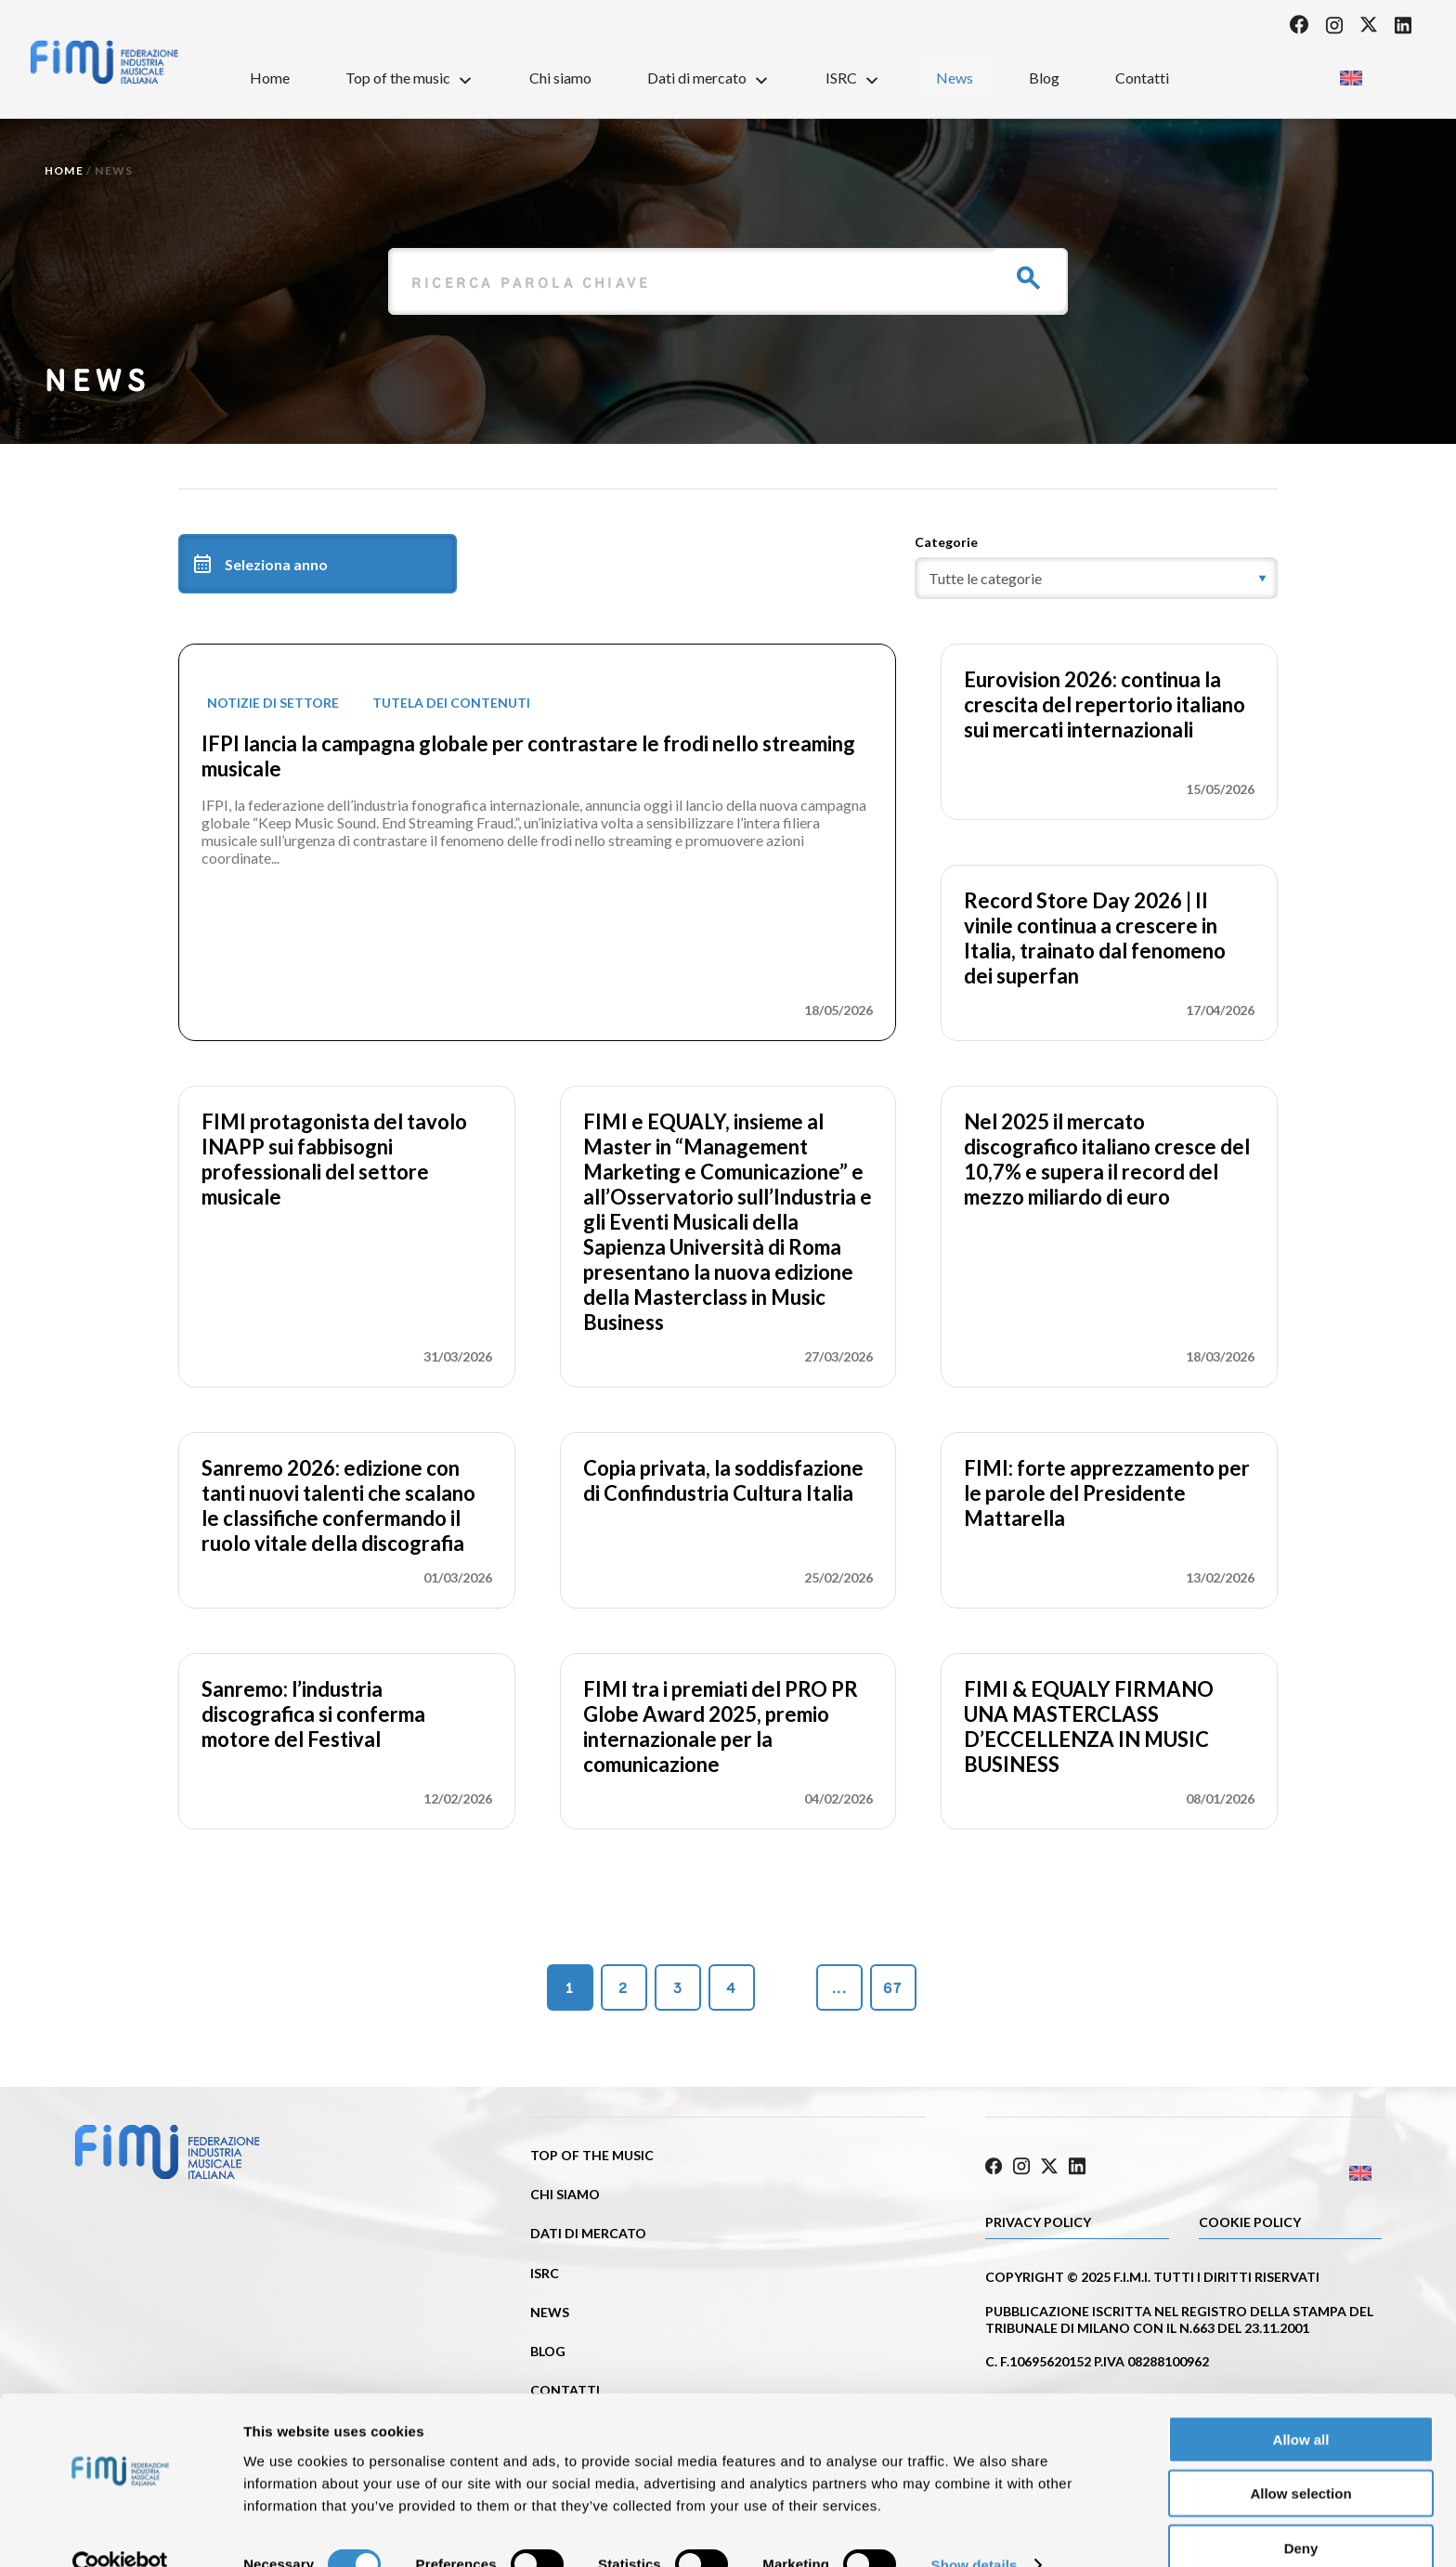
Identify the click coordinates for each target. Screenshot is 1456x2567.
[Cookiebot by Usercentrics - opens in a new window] (120, 2531)
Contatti (1142, 77)
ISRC (853, 77)
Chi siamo (560, 77)
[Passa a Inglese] (1350, 72)
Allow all (1301, 2404)
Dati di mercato (708, 77)
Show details (974, 2530)
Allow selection (1300, 2459)
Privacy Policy (1038, 2219)
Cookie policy (1250, 2219)
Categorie (946, 542)
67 (893, 1988)
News (954, 77)
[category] (1096, 578)
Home (270, 77)
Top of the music (409, 77)
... (839, 1988)
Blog (1044, 77)
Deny (1301, 2513)
